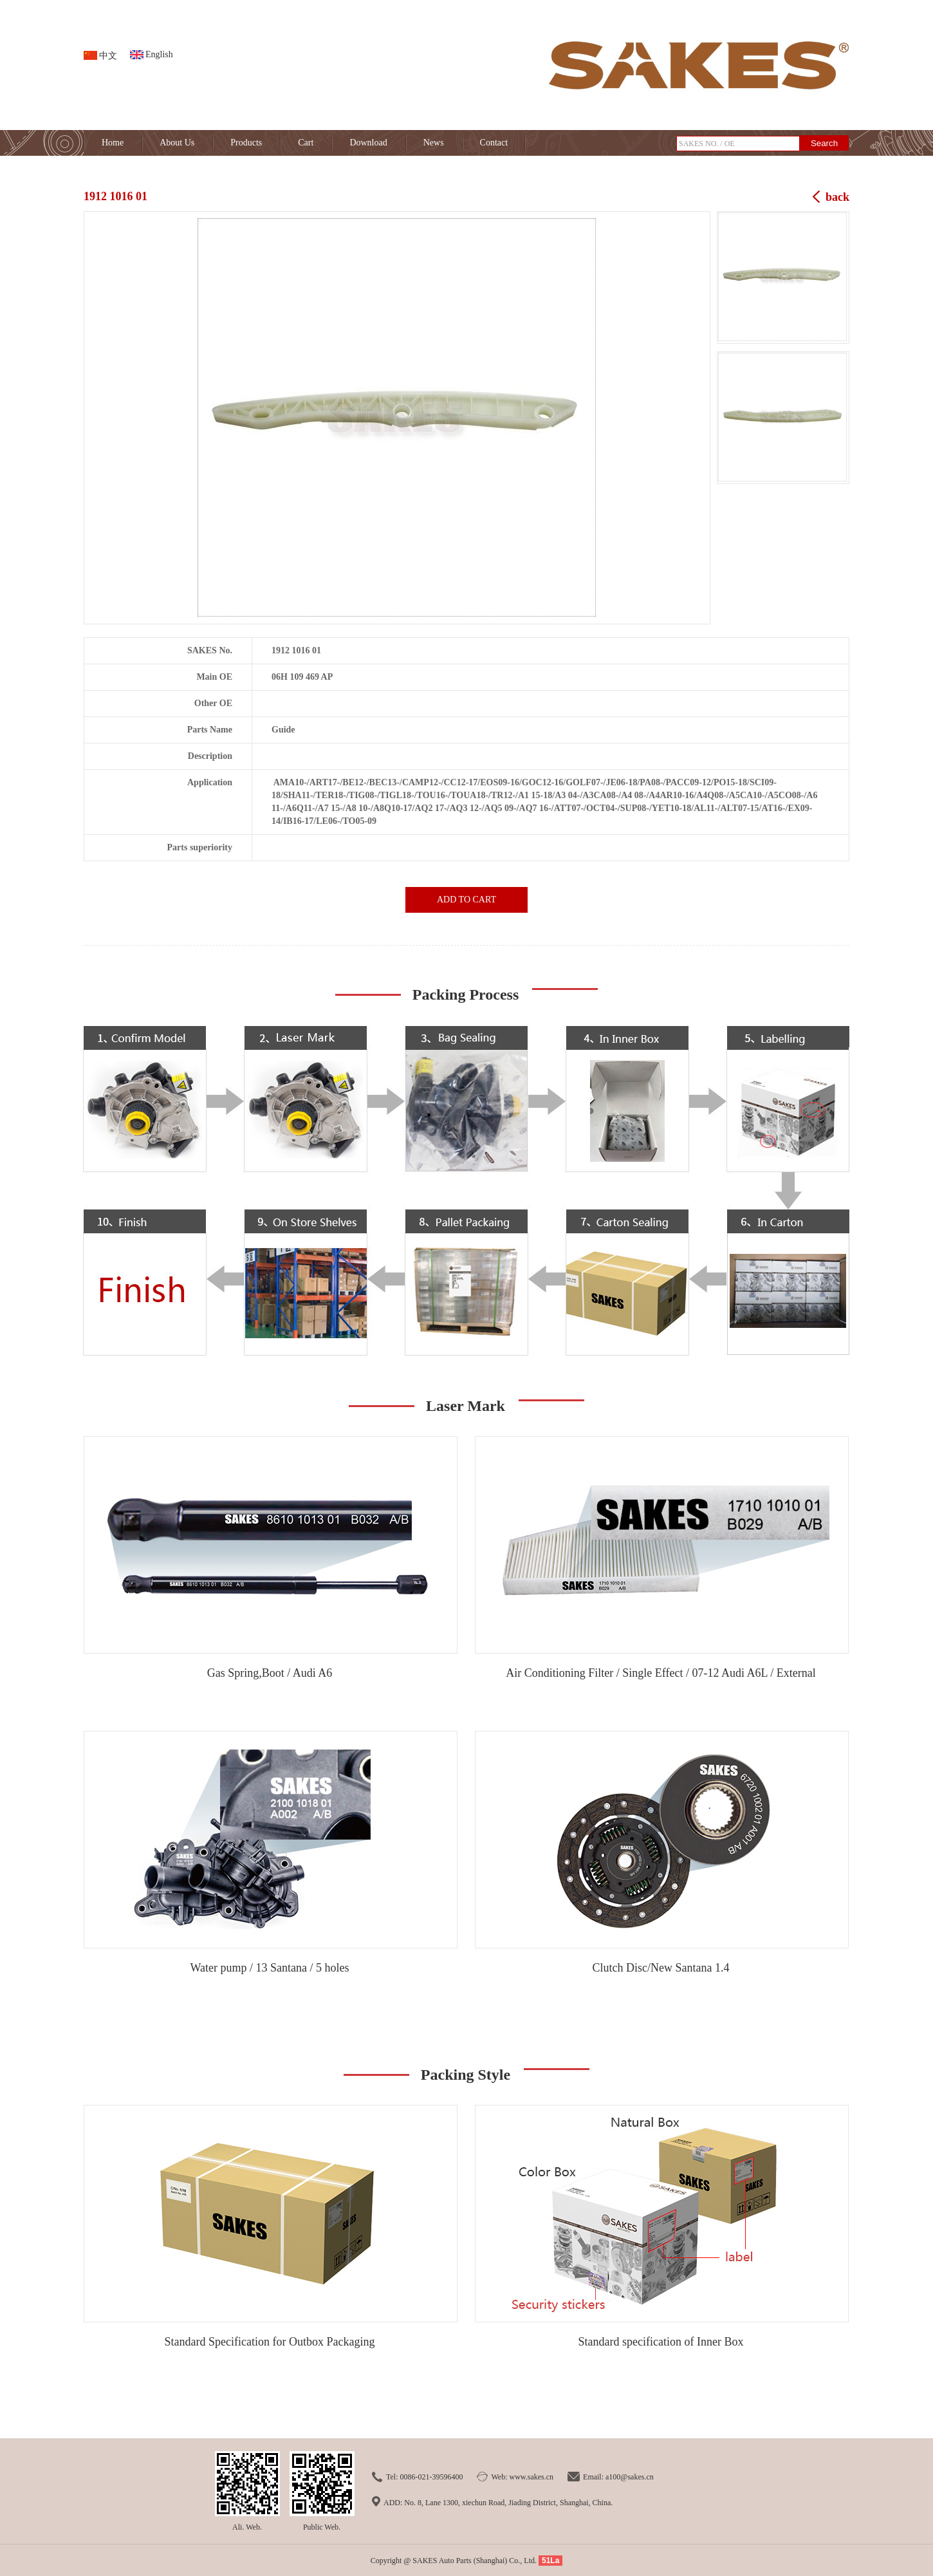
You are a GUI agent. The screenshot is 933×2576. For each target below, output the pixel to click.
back (837, 197)
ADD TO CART (466, 899)
